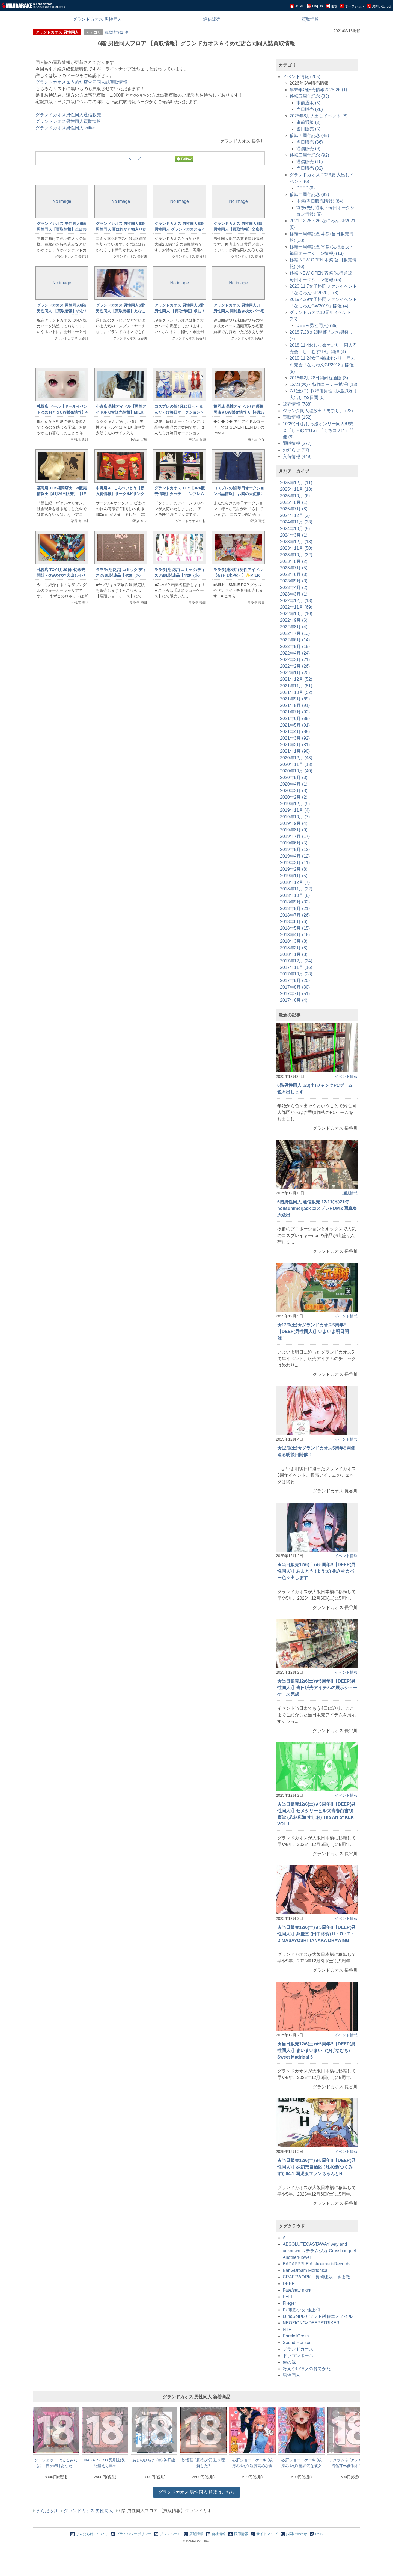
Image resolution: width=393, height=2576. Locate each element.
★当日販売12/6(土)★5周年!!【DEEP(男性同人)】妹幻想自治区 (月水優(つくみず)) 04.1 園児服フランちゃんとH (316, 2167)
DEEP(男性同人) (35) (317, 325)
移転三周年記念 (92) (309, 155)
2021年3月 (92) (295, 738)
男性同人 (291, 2375)
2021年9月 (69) (295, 699)
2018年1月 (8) (294, 954)
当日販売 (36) (309, 142)
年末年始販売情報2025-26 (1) (318, 89)
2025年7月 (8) (294, 509)
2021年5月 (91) (295, 725)
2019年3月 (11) (295, 862)
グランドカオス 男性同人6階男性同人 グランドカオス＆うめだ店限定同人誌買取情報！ (179, 229)
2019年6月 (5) (294, 843)
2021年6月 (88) (295, 718)
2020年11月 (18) (296, 764)
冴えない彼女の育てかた (307, 2368)
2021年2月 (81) (295, 744)
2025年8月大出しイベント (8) (319, 116)
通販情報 (350, 1193)
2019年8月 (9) (294, 830)
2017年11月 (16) (296, 967)
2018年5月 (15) (295, 928)
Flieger (289, 2303)
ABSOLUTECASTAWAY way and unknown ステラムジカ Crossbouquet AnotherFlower (319, 2251)
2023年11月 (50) (296, 548)
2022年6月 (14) (295, 640)
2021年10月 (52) (296, 692)
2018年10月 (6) (295, 895)
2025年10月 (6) (295, 495)
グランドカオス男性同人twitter (65, 128)
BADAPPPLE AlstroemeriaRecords (316, 2264)
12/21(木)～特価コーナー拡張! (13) (323, 384)
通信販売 (212, 19)
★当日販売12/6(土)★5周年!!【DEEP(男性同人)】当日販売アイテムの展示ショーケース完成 (317, 1688)
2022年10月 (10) (296, 613)
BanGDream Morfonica (305, 2270)
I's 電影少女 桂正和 (301, 2309)
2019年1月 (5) (294, 875)
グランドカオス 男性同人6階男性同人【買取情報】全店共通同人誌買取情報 (238, 229)
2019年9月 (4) (294, 823)
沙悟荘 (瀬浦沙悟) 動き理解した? (203, 2463)
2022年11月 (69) (296, 607)
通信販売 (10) (309, 161)
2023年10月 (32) (296, 554)
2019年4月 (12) (295, 856)
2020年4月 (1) (294, 784)
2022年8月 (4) (294, 626)
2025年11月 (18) (296, 489)
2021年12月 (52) (296, 679)
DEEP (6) (305, 188)
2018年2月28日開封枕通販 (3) (319, 378)
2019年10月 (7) (295, 816)
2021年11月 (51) (296, 685)
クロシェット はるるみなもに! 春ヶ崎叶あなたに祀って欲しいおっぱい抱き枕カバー (56, 2463)
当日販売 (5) (308, 129)
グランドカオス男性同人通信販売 (68, 114)
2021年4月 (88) (295, 731)
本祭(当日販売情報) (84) (319, 201)
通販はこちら (196, 2492)
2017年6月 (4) (294, 1000)
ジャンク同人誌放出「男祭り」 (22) (318, 410)
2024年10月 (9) (295, 528)
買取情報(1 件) (117, 32)
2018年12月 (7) (295, 882)
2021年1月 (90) (295, 751)
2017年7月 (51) (295, 993)
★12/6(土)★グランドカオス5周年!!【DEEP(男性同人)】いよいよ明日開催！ (313, 1331)
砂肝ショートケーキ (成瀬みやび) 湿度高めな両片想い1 (252, 2463)
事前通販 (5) (308, 102)
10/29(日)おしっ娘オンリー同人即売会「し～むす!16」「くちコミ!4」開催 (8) (318, 430)
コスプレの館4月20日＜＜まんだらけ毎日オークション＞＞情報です (179, 412)
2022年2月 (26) (295, 666)
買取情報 (310, 19)
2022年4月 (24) (295, 653)
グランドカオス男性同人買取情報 (68, 121)
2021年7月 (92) (295, 712)
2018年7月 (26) (295, 915)
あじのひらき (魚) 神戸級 (153, 2460)
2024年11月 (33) (296, 522)
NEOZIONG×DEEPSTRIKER (311, 2323)
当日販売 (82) (309, 168)
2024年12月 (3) (295, 515)
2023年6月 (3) (294, 574)
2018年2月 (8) (294, 947)
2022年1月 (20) (295, 672)
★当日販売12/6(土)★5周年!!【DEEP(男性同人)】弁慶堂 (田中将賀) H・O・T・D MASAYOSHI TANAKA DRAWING (316, 1934)
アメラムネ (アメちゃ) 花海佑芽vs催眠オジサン (350, 2463)
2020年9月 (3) (294, 777)
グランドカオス (298, 2349)
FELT (288, 2296)
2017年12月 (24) (296, 961)
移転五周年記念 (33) (309, 96)
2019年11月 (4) (295, 810)
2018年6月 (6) (294, 921)
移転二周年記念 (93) (309, 194)
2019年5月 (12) (295, 849)
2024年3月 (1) (294, 535)
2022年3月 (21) (295, 659)
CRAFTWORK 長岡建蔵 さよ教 (316, 2277)
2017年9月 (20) (295, 980)
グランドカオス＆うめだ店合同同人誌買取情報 (81, 82)
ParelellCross (296, 2336)
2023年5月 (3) (294, 581)
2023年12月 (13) (296, 541)
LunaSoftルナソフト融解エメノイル (318, 2316)
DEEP (289, 2283)
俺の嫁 (289, 2362)
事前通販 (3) (308, 122)
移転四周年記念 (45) (309, 135)
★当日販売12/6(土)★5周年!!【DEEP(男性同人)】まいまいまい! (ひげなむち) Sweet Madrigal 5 (316, 2050)
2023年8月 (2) (294, 561)
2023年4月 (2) (294, 587)
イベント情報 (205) (301, 76)
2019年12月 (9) (295, 803)
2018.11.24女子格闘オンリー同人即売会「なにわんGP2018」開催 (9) (322, 365)
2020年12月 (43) (296, 757)
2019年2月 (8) (294, 869)
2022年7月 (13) (295, 633)
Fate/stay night (297, 2290)
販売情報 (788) (297, 404)
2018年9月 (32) (295, 902)
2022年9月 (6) (294, 620)
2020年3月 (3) (294, 790)
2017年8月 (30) (295, 987)
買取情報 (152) (297, 417)
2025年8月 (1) (294, 502)
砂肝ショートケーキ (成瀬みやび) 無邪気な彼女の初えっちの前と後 (301, 2463)
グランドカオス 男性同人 (97, 19)
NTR (287, 2329)
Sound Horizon (297, 2342)
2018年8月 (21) (295, 908)
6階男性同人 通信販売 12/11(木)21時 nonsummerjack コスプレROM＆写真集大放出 (317, 1208)
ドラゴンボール (298, 2355)
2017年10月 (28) (296, 974)
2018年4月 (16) (295, 934)
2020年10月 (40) (296, 771)
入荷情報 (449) (297, 456)
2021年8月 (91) (295, 705)
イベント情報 (346, 1076)
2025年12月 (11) (296, 482)
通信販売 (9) (308, 148)
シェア (134, 158)
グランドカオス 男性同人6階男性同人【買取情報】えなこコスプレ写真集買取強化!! (120, 311)
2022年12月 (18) (296, 600)
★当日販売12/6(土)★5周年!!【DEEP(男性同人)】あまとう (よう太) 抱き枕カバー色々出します (316, 1571)
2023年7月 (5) (294, 568)
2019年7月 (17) (295, 836)
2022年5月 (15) (295, 646)
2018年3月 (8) (294, 941)
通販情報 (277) (297, 443)
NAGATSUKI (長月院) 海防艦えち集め (105, 2463)
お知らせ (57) (296, 450)
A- (285, 2237)
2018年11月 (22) (296, 889)
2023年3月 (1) (294, 594)
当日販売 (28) (309, 109)
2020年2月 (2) (294, 797)
